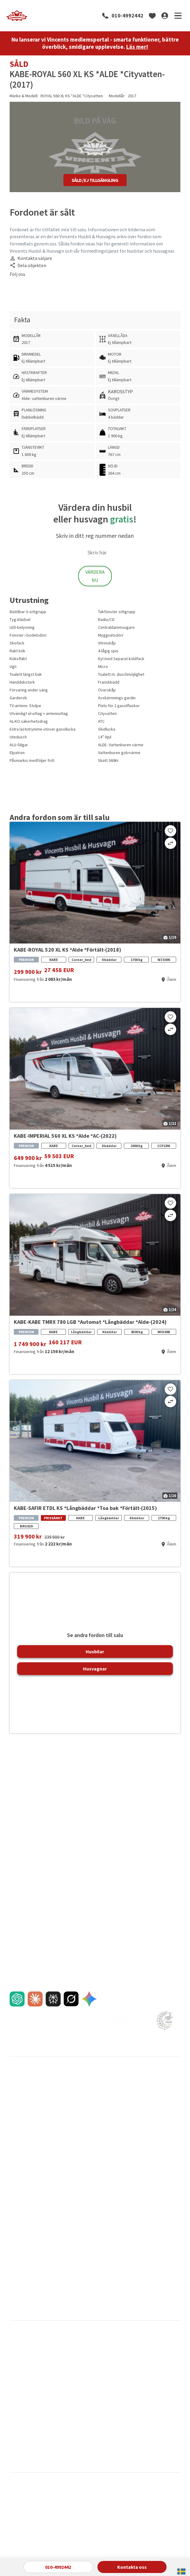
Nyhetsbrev (20, 2220)
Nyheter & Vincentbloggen (33, 2210)
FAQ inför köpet (24, 2134)
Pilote (129, 2413)
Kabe (14, 2393)
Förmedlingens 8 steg (87, 2154)
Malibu (129, 2403)
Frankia (72, 2373)
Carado (16, 2363)
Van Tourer (19, 2443)
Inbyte (15, 2114)
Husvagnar (95, 1669)
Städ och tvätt (22, 2276)
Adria (14, 2353)
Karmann (74, 2393)
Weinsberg (76, 2443)
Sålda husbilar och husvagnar (93, 2114)
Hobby (72, 2383)
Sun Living (75, 2433)
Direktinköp (77, 2144)
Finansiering (20, 2124)
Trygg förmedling (82, 2124)
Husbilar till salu (24, 2094)
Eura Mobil (19, 2373)
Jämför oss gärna (83, 2134)
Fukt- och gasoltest (27, 2256)
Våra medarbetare (141, 2114)
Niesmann (75, 2413)
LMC (13, 2403)
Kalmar (131, 2104)
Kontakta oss (132, 2567)
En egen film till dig (26, 2154)
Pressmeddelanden (27, 2200)
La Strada (74, 2403)
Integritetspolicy (82, 2256)
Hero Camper (22, 2383)
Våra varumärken (82, 2200)
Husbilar (95, 1651)
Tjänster (17, 2144)
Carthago (74, 2363)
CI (125, 2353)
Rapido (130, 2423)
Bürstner (74, 2353)
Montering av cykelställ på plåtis (33, 2288)
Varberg (132, 2094)
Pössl (71, 2423)
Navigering (135, 2230)
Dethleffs (132, 2363)
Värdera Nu (95, 576)
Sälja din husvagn (82, 2104)
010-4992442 (127, 15)
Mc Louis (17, 2413)
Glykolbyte (19, 2266)
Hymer (130, 2383)
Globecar (132, 2373)
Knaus (129, 2393)
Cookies (74, 2266)
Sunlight (131, 2433)
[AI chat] (17, 1999)
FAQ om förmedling (84, 2164)
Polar (14, 2423)
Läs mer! (137, 46)
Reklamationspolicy (27, 2164)
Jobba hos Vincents (142, 2124)
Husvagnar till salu (26, 2104)
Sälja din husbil (80, 2094)
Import (16, 2174)
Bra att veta (135, 2200)
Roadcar (17, 2433)
